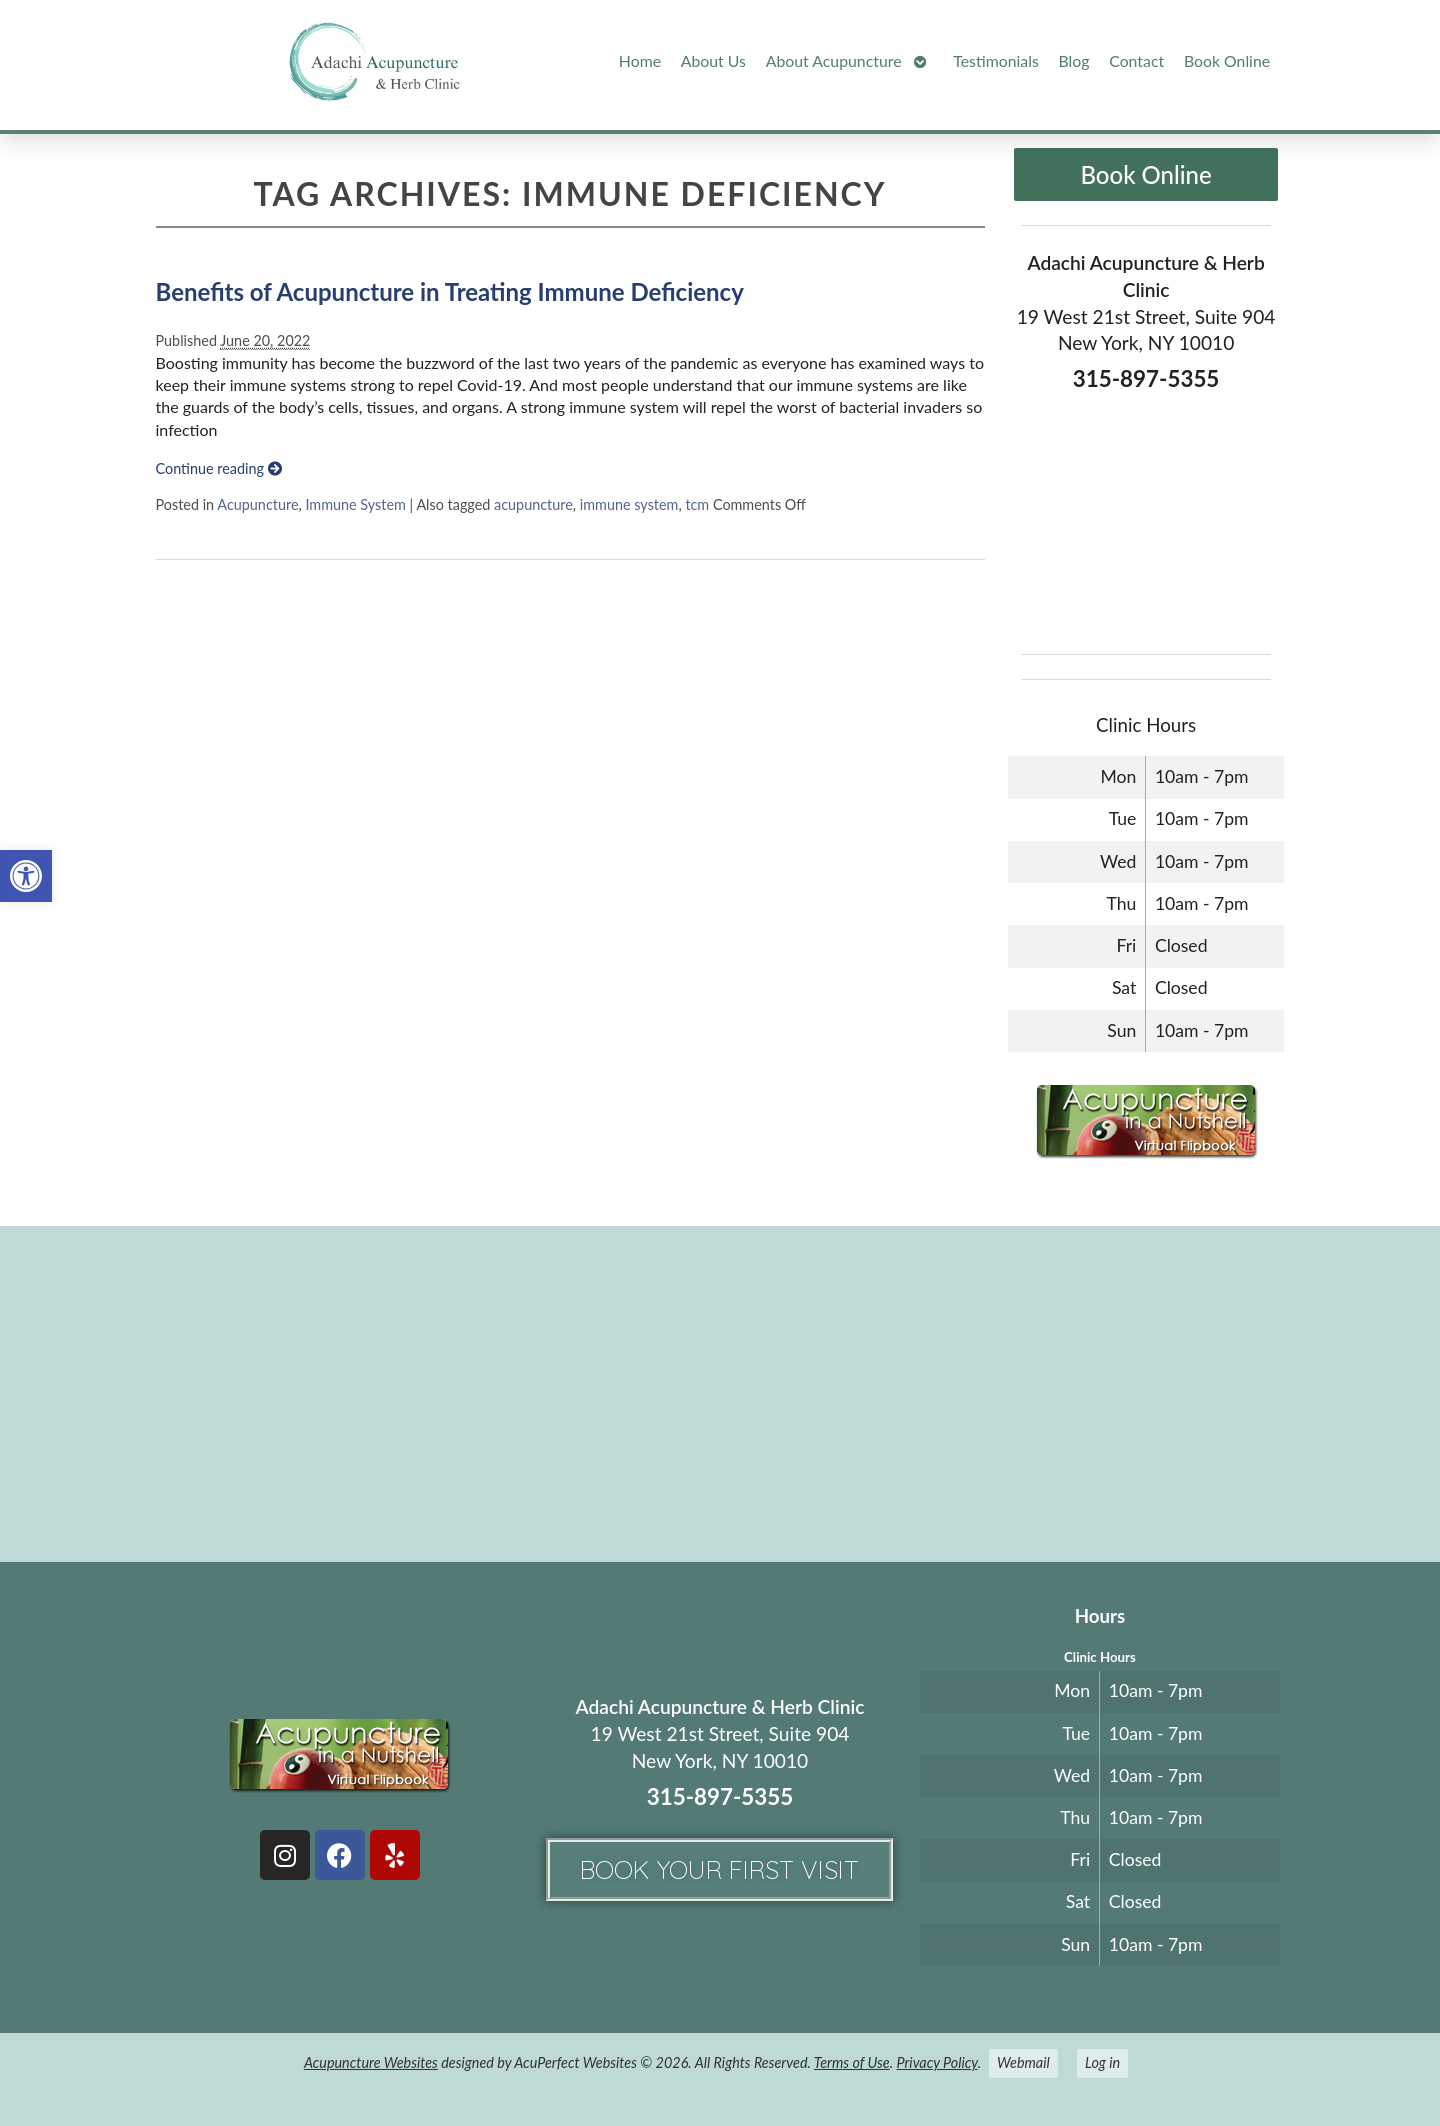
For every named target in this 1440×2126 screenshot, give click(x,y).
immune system (629, 504)
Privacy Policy (936, 2062)
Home (640, 60)
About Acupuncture (834, 60)
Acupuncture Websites (371, 2062)
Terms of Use (852, 2062)
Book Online (1227, 60)
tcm (697, 504)
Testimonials (995, 60)
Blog (1074, 60)
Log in (1102, 2062)
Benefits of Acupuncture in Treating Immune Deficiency (450, 291)
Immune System (355, 504)
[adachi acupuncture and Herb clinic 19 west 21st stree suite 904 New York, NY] (720, 1392)
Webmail (1023, 2062)
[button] (26, 876)
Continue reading (219, 468)
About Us (713, 60)
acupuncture (533, 504)
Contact (1136, 60)
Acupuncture (257, 504)
